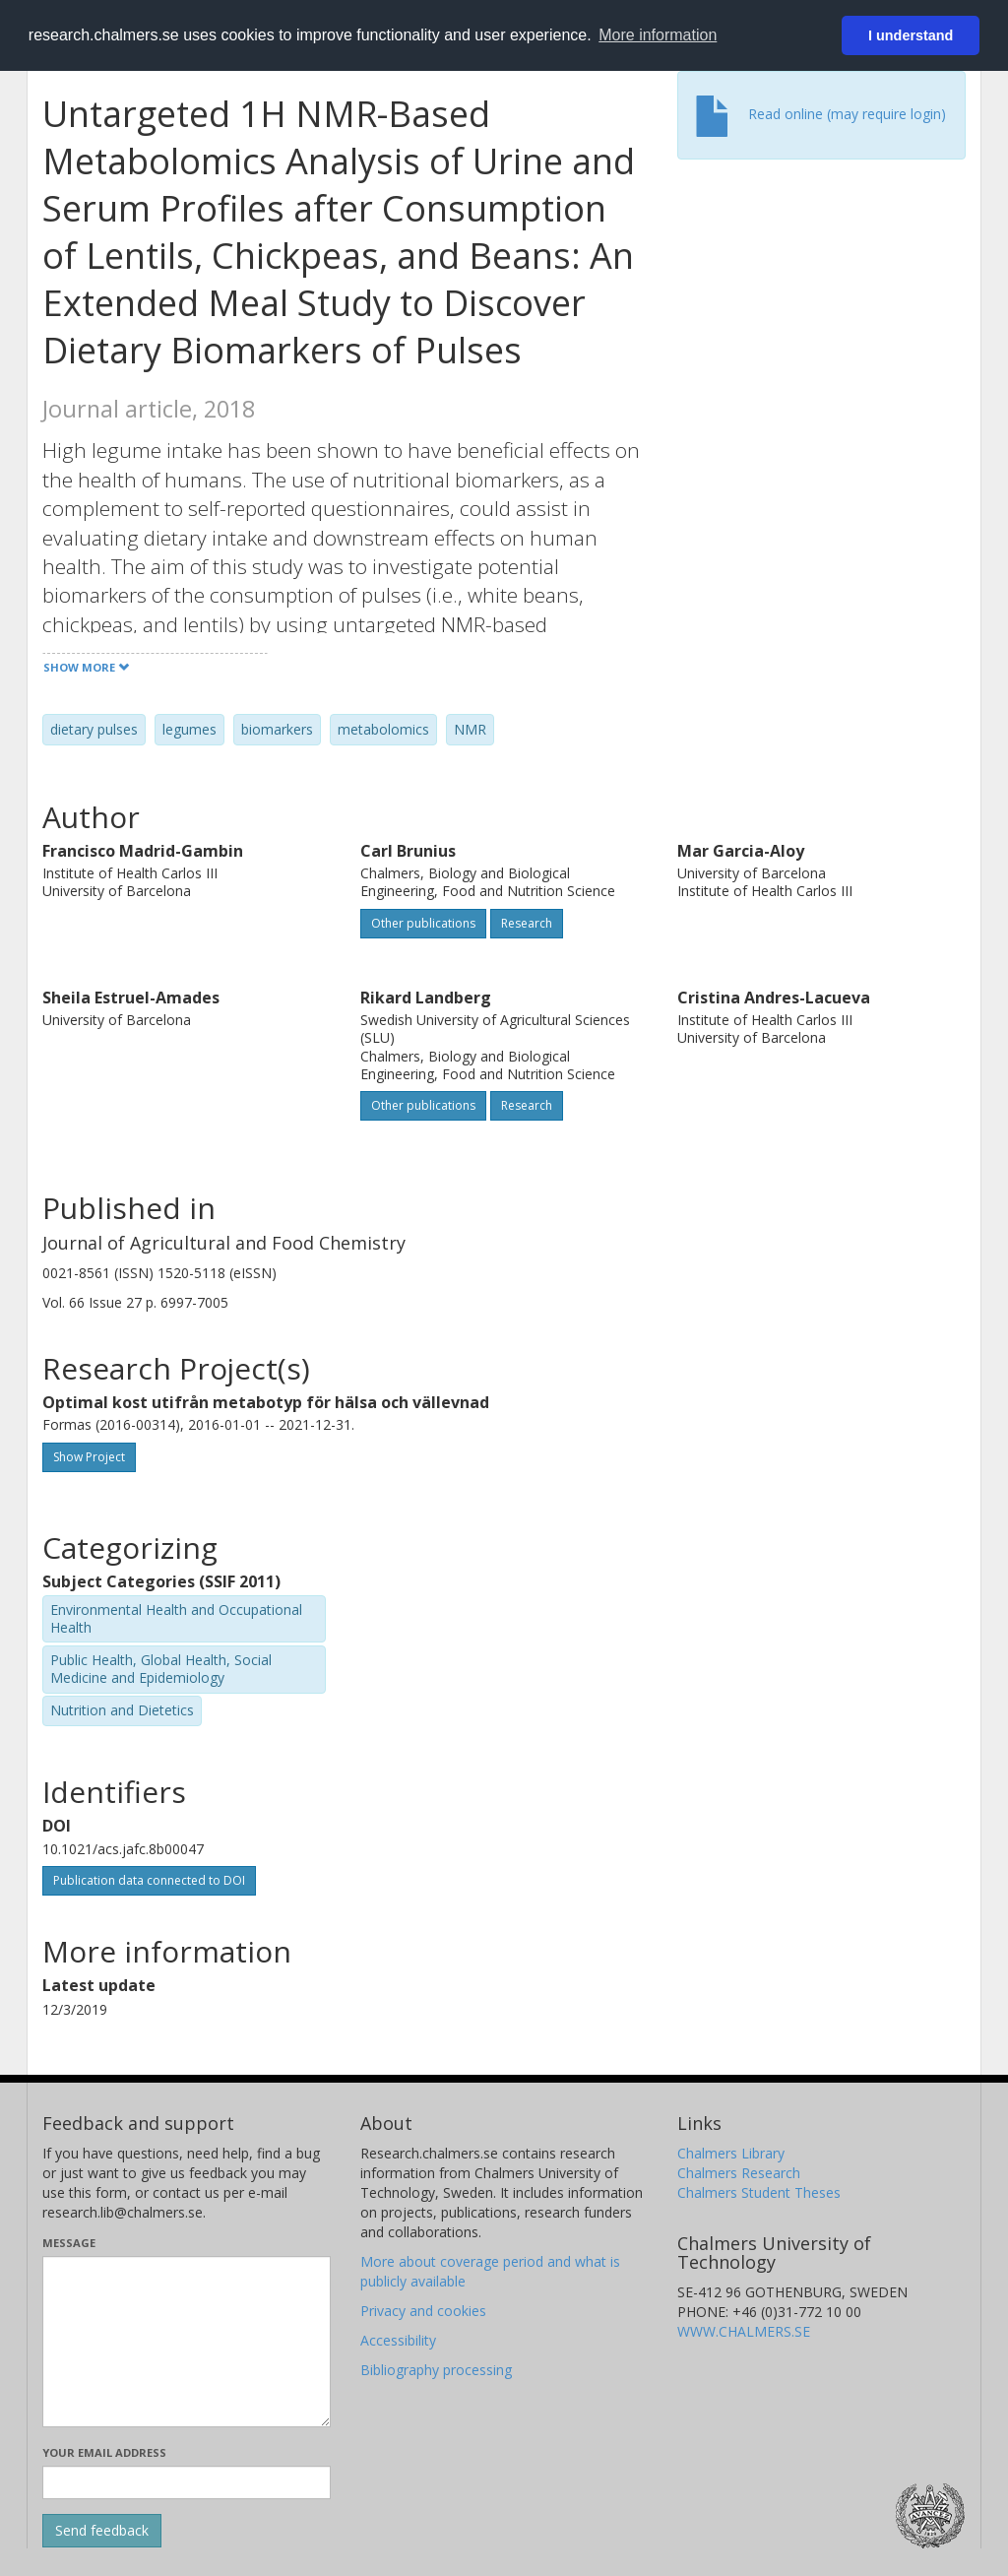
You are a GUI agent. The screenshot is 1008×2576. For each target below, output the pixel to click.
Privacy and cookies (423, 2310)
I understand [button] (910, 35)
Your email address (104, 2452)
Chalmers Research (738, 2172)
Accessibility (398, 2340)
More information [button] (657, 35)
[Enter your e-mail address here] (186, 2482)
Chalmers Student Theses (759, 2192)
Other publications (423, 923)
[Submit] (101, 2530)
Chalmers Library (731, 2153)
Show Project (89, 1457)
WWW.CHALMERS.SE (743, 2331)
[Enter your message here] (186, 2341)
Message (68, 2242)
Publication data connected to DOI (149, 1880)
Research (526, 923)
